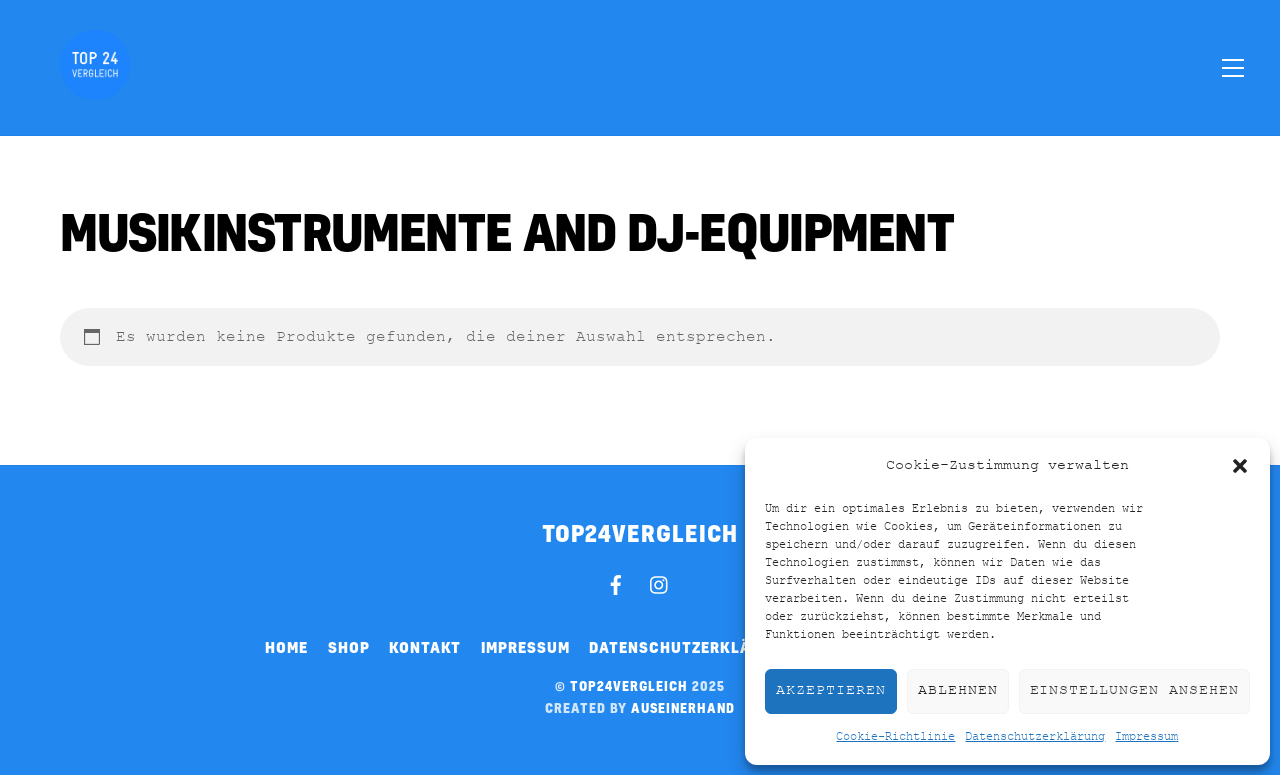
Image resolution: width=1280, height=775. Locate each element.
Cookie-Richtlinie (895, 737)
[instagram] (660, 582)
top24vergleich (629, 686)
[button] (1240, 466)
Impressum (1146, 737)
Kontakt (425, 647)
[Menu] (1233, 67)
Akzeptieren (831, 690)
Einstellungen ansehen (1134, 690)
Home (286, 647)
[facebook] (616, 582)
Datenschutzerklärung (1035, 737)
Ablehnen (958, 690)
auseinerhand (683, 708)
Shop (349, 647)
